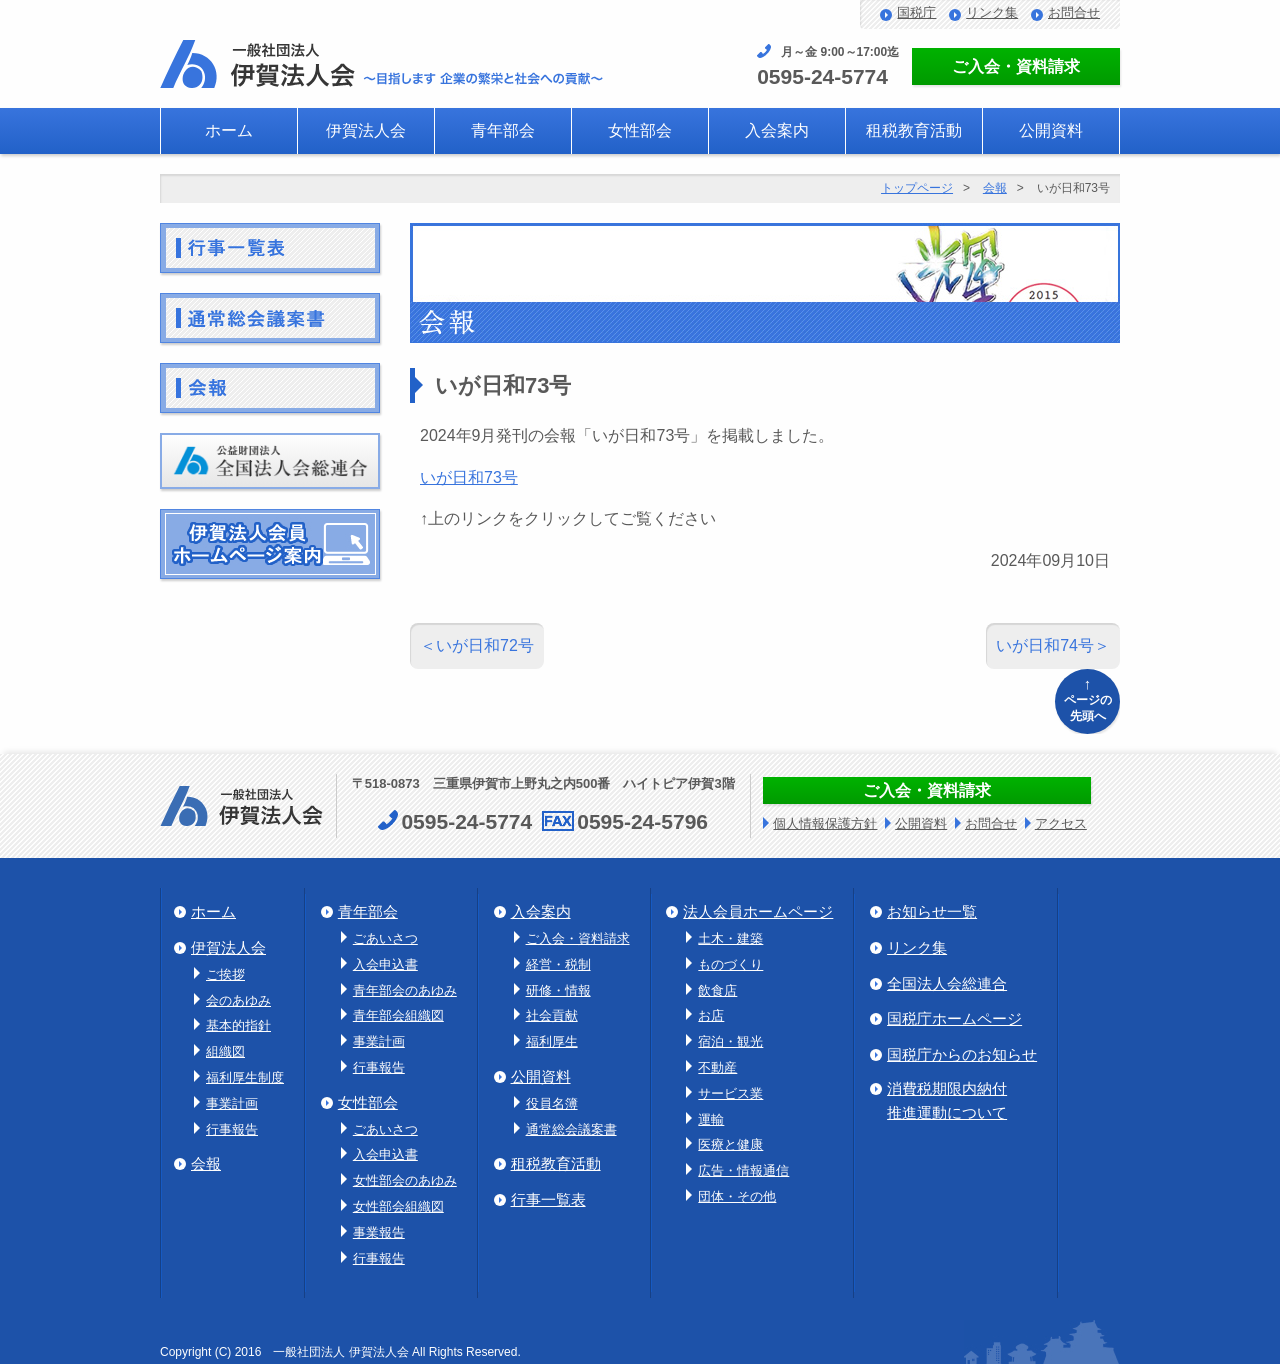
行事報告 (232, 1129)
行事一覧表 (548, 1199)
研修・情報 (558, 990)
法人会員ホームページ (758, 911)
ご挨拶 (225, 974)
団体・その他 (737, 1196)
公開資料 (1051, 130)
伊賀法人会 (366, 130)
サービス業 (730, 1093)
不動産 (717, 1067)
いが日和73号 (469, 477)
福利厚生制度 (245, 1077)
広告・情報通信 (743, 1170)
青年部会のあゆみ (405, 990)
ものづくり (730, 964)
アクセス (1061, 823)
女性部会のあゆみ (405, 1180)
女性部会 (640, 130)
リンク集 (992, 12)
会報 (995, 188)
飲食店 (717, 990)
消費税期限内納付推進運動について (947, 1100)
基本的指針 (238, 1025)
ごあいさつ (385, 938)
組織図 (225, 1051)
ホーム (229, 130)
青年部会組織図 (398, 1015)
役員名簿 (552, 1103)
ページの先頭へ (1087, 698)
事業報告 (379, 1232)
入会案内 (777, 130)
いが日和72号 (485, 645)
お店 (711, 1015)
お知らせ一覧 (932, 911)
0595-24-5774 (822, 76)
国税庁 (916, 12)
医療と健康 (730, 1144)
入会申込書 (385, 964)
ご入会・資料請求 (1016, 66)
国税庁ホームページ (954, 1018)
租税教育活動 (914, 130)
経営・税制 (558, 964)
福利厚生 (552, 1041)
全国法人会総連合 (947, 983)
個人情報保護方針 (825, 823)
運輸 (711, 1119)
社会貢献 (552, 1015)
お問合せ (1074, 12)
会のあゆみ (238, 1000)
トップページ (917, 188)
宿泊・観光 (730, 1041)
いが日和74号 (1045, 645)
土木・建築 (730, 938)
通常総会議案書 (571, 1129)
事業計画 (232, 1103)
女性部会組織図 (398, 1206)
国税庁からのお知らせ (962, 1054)
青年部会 (503, 130)
